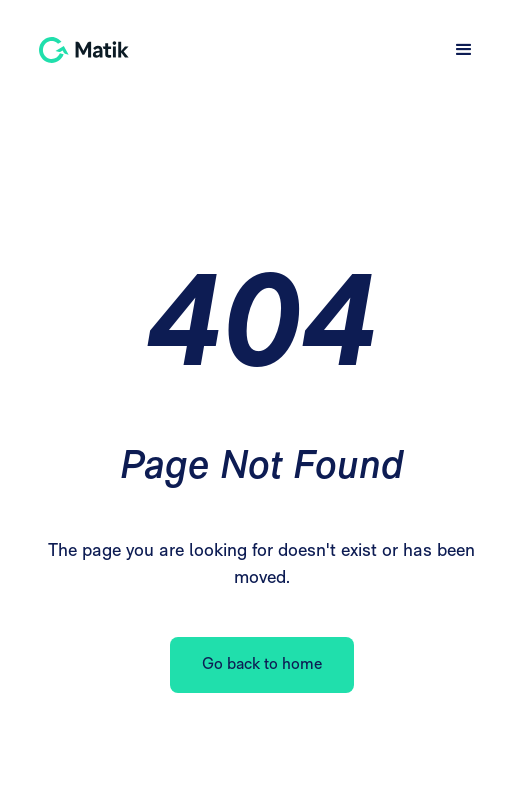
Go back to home (262, 665)
